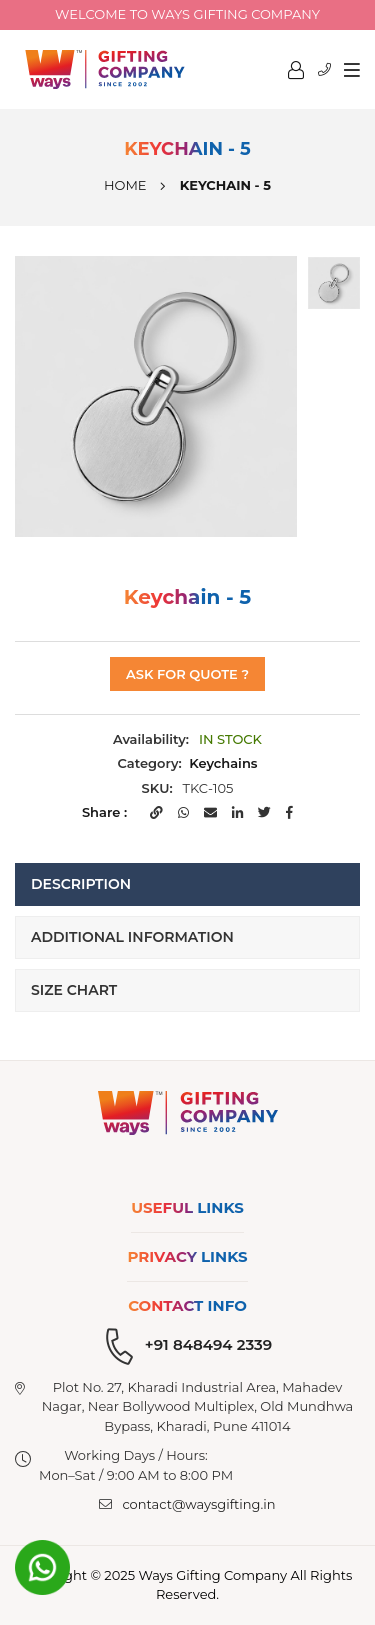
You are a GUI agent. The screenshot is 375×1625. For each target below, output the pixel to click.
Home (125, 185)
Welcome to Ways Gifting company (187, 14)
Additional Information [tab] (132, 937)
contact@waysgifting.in (198, 1504)
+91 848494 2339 (208, 1344)
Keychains (223, 763)
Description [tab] (81, 884)
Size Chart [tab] (74, 990)
